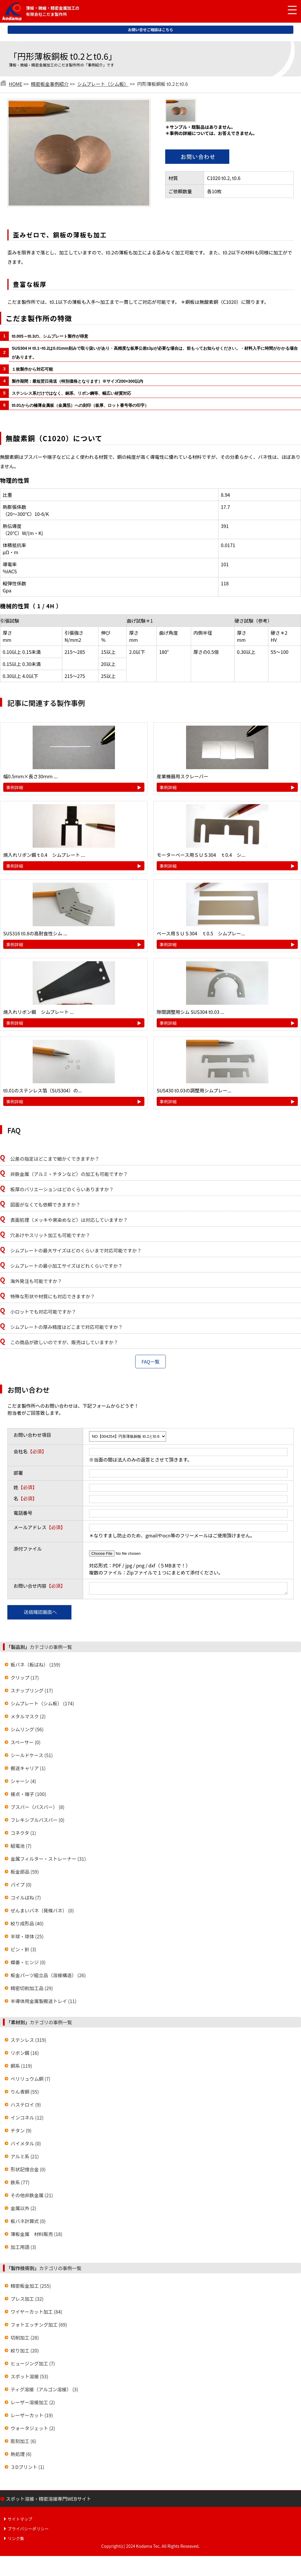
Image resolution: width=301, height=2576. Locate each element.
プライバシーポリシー (28, 2530)
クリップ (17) (25, 1679)
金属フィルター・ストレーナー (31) (48, 1860)
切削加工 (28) (25, 2339)
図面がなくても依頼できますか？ (45, 1204)
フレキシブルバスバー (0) (37, 1821)
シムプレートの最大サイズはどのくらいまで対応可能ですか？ (76, 1250)
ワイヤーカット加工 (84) (36, 2313)
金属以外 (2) (23, 2209)
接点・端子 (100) (28, 1795)
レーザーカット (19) (32, 2416)
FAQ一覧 (150, 1361)
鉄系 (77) (20, 2183)
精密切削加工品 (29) (32, 1989)
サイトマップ (20, 2521)
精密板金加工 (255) (31, 2287)
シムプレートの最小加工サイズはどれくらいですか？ (66, 1265)
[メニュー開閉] (287, 10)
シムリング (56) (27, 1730)
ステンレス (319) (28, 2041)
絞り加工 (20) (25, 2352)
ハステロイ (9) (26, 2106)
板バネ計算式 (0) (28, 2222)
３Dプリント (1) (27, 2468)
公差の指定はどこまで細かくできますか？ (54, 1158)
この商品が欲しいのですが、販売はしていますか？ (64, 1342)
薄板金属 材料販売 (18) (36, 2235)
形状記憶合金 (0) (28, 2171)
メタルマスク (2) (28, 1718)
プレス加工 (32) (27, 2300)
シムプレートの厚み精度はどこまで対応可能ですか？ (66, 1326)
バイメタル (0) (26, 2145)
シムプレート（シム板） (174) (42, 1705)
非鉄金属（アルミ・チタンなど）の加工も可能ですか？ (69, 1173)
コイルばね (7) (26, 1899)
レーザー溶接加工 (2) (33, 2403)
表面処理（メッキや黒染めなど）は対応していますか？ (69, 1219)
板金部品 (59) (25, 1873)
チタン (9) (21, 2132)
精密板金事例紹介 (49, 83)
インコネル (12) (27, 2119)
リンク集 (16, 2540)
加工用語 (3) (23, 2248)
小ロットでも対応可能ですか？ (43, 1311)
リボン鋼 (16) (25, 2054)
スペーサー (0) (26, 1743)
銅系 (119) (21, 2067)
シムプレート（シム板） (103, 83)
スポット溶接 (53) (29, 2378)
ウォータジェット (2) (33, 2429)
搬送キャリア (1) (28, 1769)
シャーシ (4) (23, 1782)
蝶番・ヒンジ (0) (28, 1963)
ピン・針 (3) (23, 1951)
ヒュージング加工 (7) (33, 2365)
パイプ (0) (21, 1886)
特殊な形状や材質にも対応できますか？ (52, 1296)
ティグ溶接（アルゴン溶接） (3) (44, 2391)
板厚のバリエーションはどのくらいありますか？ (62, 1189)
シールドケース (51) (32, 1756)
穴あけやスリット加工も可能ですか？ (50, 1235)
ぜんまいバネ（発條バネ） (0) (42, 1912)
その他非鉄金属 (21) (32, 2196)
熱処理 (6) (21, 2455)
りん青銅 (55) (25, 2093)
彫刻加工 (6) (23, 2442)
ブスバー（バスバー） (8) (37, 1808)
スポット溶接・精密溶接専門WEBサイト (48, 2500)
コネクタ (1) (23, 1834)
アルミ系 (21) (25, 2158)
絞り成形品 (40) (27, 1925)
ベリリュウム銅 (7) (30, 2080)
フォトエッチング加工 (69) (39, 2326)
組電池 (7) (21, 1847)
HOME (15, 83)
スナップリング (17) (32, 1692)
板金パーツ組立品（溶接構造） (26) (48, 1976)
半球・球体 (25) (27, 1938)
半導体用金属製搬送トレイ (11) (43, 2002)
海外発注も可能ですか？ (36, 1280)
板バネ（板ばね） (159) (35, 1666)
